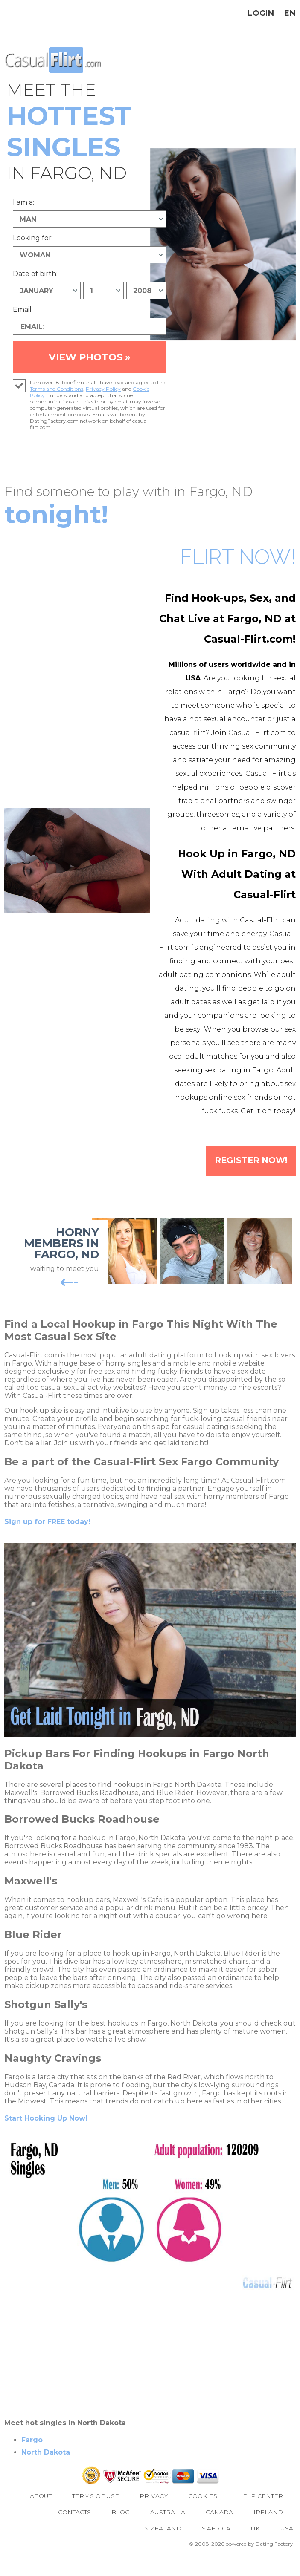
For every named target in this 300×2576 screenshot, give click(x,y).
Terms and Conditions (56, 403)
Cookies (202, 2512)
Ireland (268, 2528)
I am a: (23, 202)
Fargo (32, 2456)
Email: (23, 309)
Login (261, 13)
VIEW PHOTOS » (89, 364)
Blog (120, 2528)
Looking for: (33, 238)
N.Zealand (162, 2544)
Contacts (74, 2528)
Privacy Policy (103, 403)
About (41, 2512)
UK (255, 2544)
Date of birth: (35, 274)
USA (286, 2544)
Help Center (260, 2512)
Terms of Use (95, 2512)
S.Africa (216, 2544)
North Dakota (45, 2468)
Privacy (154, 2512)
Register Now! (247, 1176)
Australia (167, 2528)
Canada (219, 2528)
